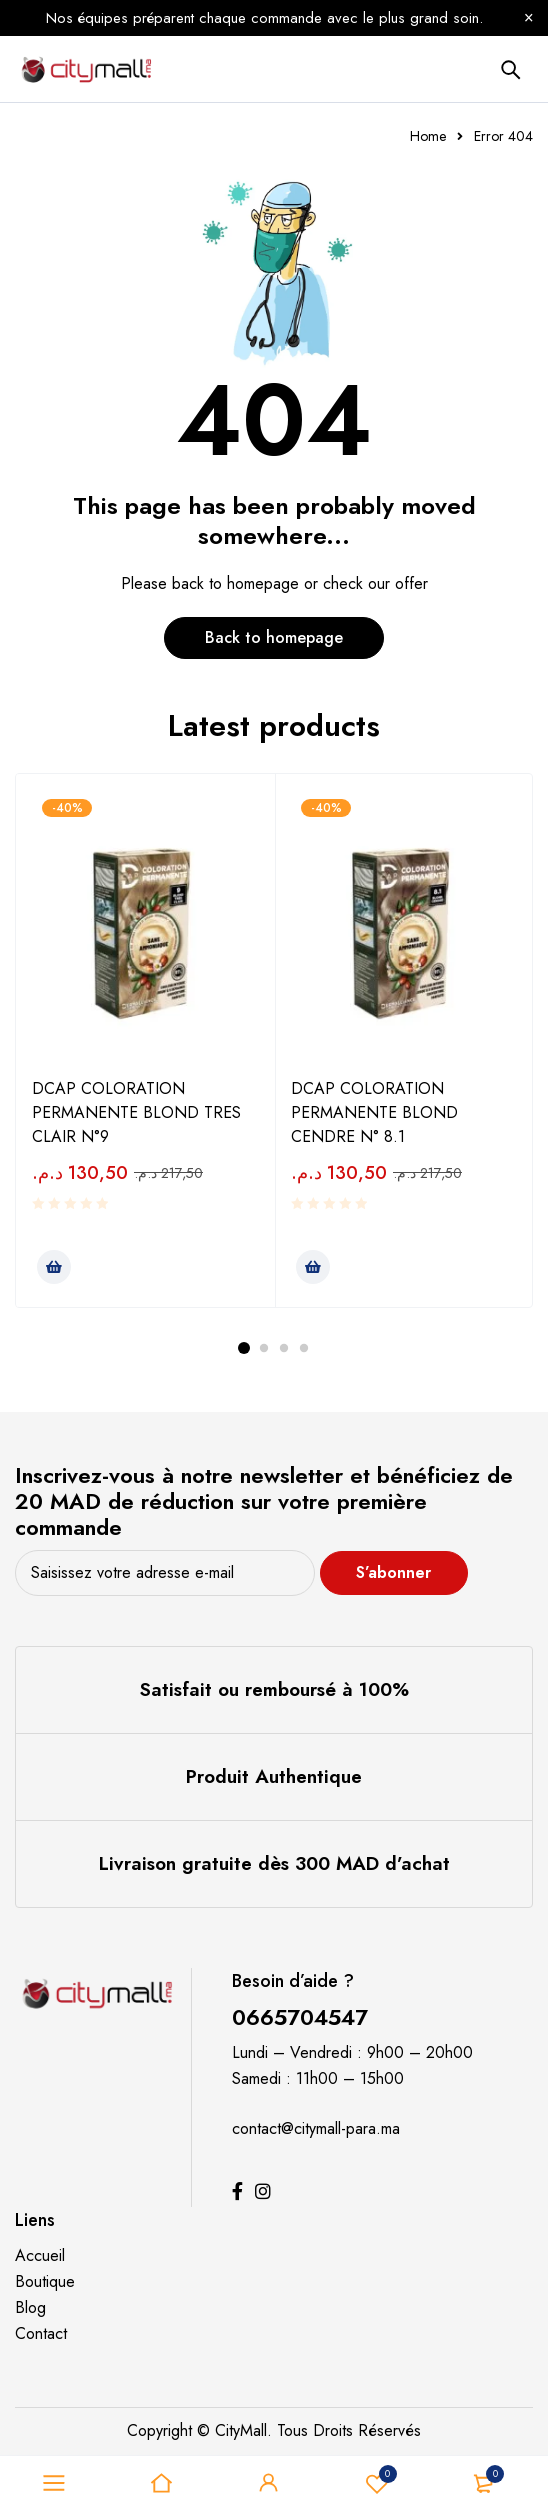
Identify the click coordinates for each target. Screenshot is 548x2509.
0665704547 (300, 2017)
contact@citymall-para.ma (316, 2128)
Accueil (40, 2255)
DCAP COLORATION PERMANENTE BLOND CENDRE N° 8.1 (374, 1112)
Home (428, 136)
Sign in (269, 2483)
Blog (30, 2307)
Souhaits (377, 2483)
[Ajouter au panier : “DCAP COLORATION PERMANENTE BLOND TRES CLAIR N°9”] (54, 1267)
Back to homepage (274, 637)
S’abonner (395, 1572)
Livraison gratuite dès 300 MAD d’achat (274, 1863)
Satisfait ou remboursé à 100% (274, 1689)
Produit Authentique (274, 1776)
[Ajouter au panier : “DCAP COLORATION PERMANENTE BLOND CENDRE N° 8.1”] (313, 1267)
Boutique (45, 2281)
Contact (41, 2333)
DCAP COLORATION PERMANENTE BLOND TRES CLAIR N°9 (136, 1112)
